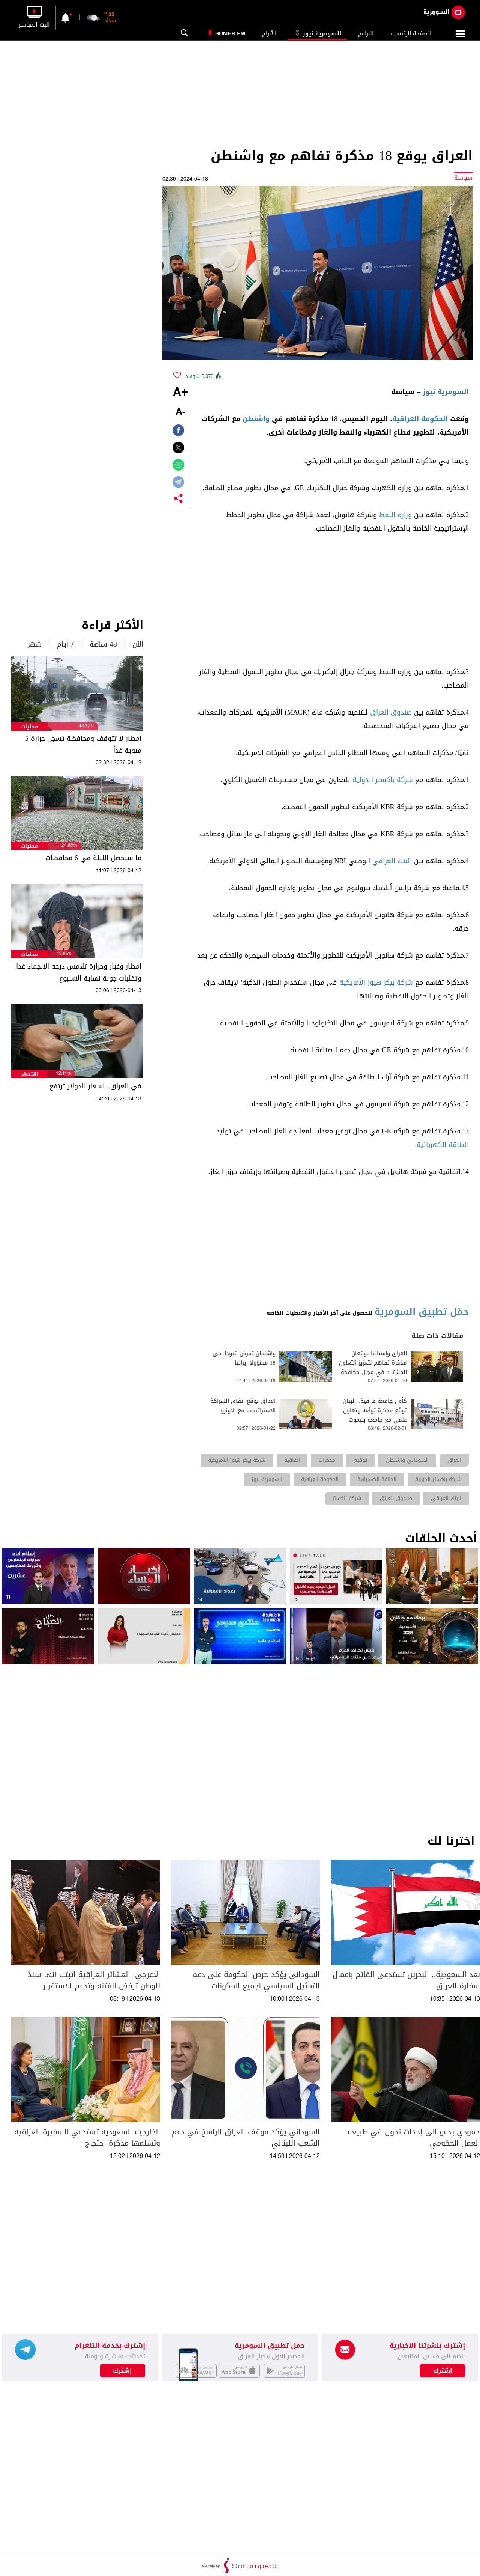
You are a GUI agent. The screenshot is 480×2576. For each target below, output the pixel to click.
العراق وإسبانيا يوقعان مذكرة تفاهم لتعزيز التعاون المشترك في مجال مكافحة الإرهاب (373, 1367)
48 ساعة (103, 644)
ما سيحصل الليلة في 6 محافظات (93, 858)
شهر (35, 644)
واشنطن (256, 418)
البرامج (366, 33)
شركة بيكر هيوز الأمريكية (376, 982)
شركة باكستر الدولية (382, 779)
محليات (29, 726)
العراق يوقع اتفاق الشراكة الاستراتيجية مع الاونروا (243, 1405)
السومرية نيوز (317, 33)
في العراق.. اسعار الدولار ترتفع (95, 1086)
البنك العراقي (392, 861)
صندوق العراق (391, 712)
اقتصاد (29, 1074)
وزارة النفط (395, 515)
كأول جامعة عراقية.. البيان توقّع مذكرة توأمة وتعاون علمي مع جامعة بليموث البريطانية (375, 1415)
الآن (137, 644)
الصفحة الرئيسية (410, 33)
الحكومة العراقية (420, 418)
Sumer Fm (230, 33)
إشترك (122, 2370)
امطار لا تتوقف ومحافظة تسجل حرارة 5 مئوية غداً (83, 745)
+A (180, 392)
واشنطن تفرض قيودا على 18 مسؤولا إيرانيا (244, 1358)
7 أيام (65, 644)
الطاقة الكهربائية (443, 1144)
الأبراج (269, 33)
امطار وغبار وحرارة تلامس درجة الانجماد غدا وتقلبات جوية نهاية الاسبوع (78, 972)
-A (180, 412)
